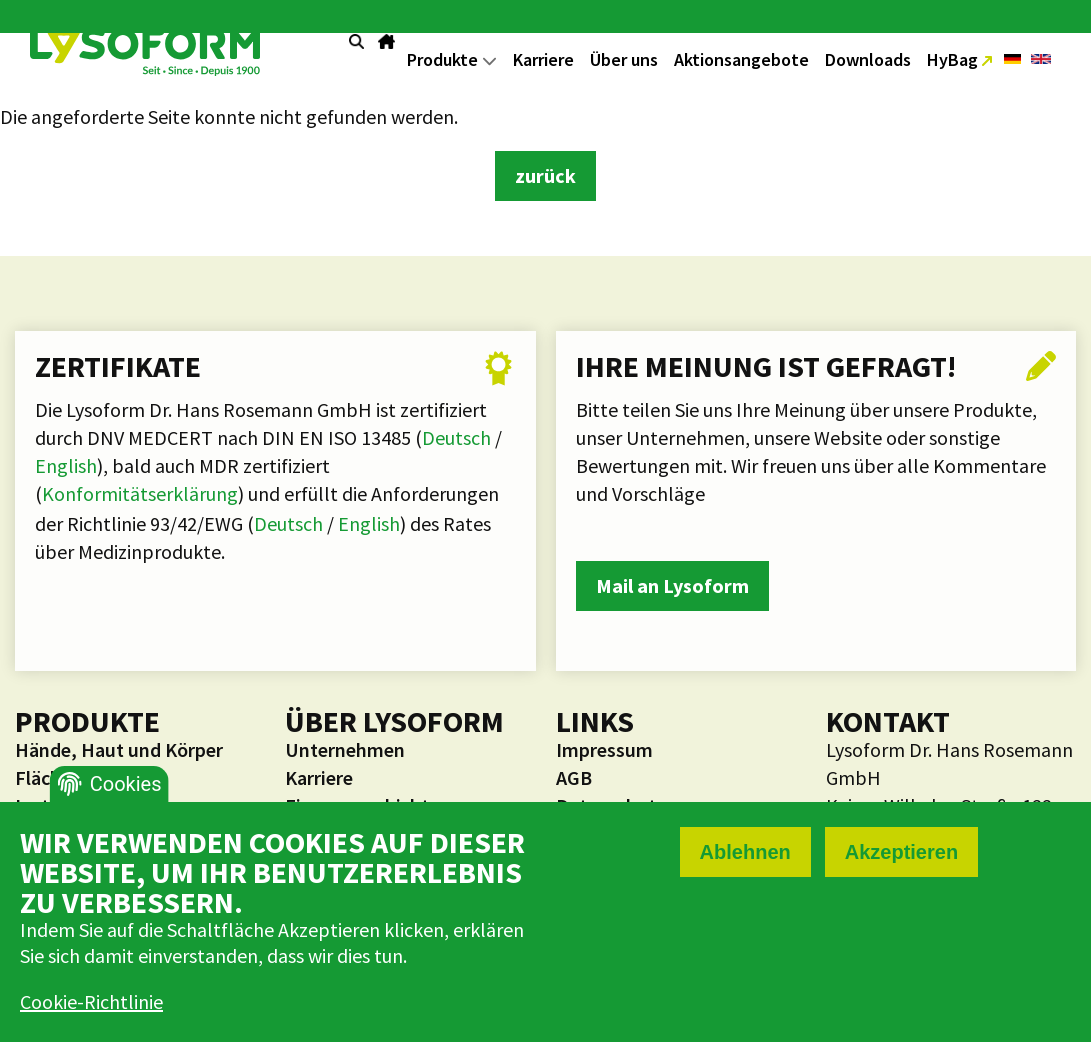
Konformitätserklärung (140, 493)
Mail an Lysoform (672, 585)
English (66, 465)
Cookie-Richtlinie (91, 1001)
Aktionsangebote (741, 59)
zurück (545, 175)
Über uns (624, 59)
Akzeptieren (901, 852)
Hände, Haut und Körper (119, 749)
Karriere (543, 59)
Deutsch (458, 437)
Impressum (604, 749)
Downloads (868, 59)
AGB (574, 777)
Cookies (126, 784)
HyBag (954, 59)
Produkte (452, 59)
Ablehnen (745, 852)
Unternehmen (345, 749)
